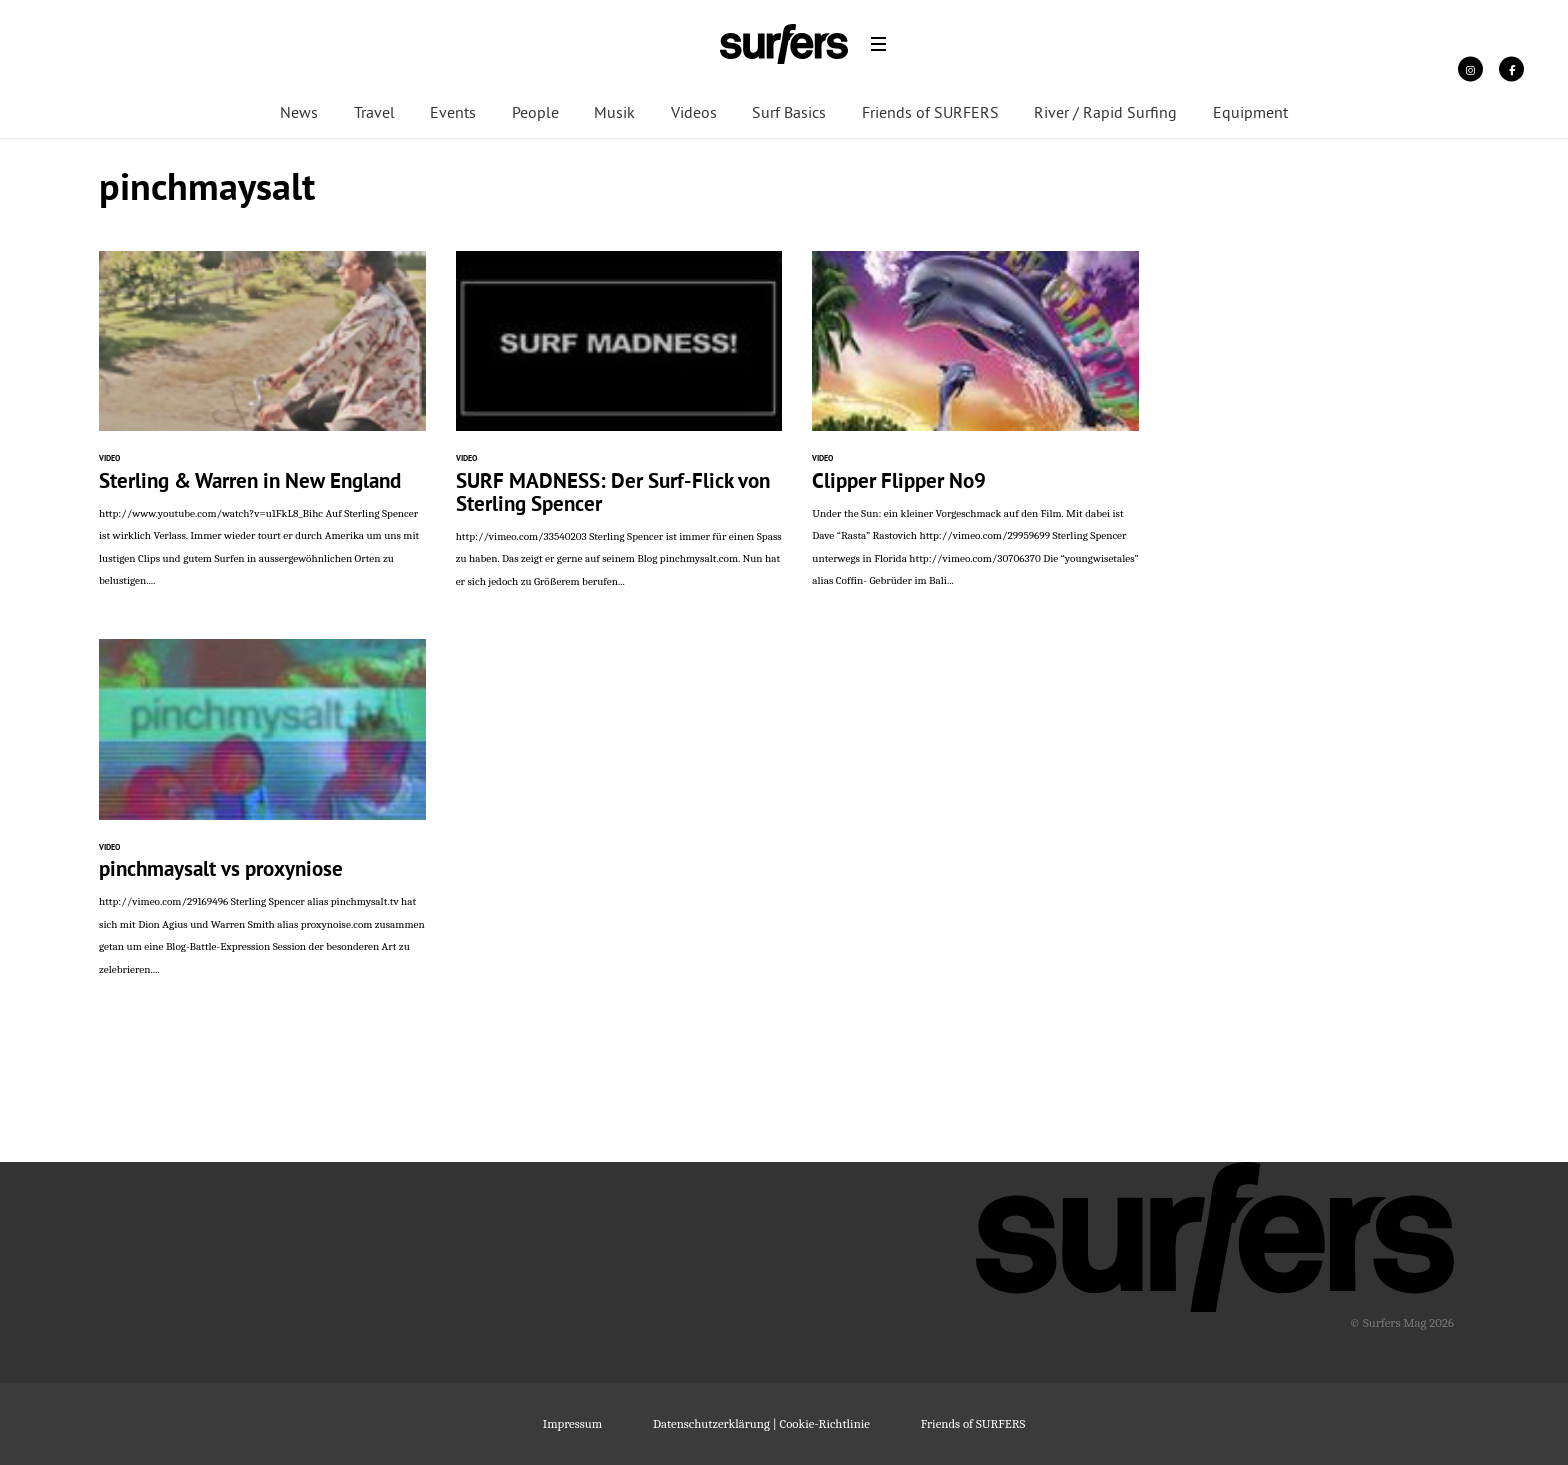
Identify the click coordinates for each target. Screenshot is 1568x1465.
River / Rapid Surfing (1105, 114)
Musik (614, 114)
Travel (374, 114)
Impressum (572, 1423)
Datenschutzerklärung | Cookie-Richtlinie (761, 1423)
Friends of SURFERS (930, 114)
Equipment (1250, 114)
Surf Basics (789, 114)
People (535, 114)
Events (453, 114)
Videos (694, 114)
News (299, 114)
